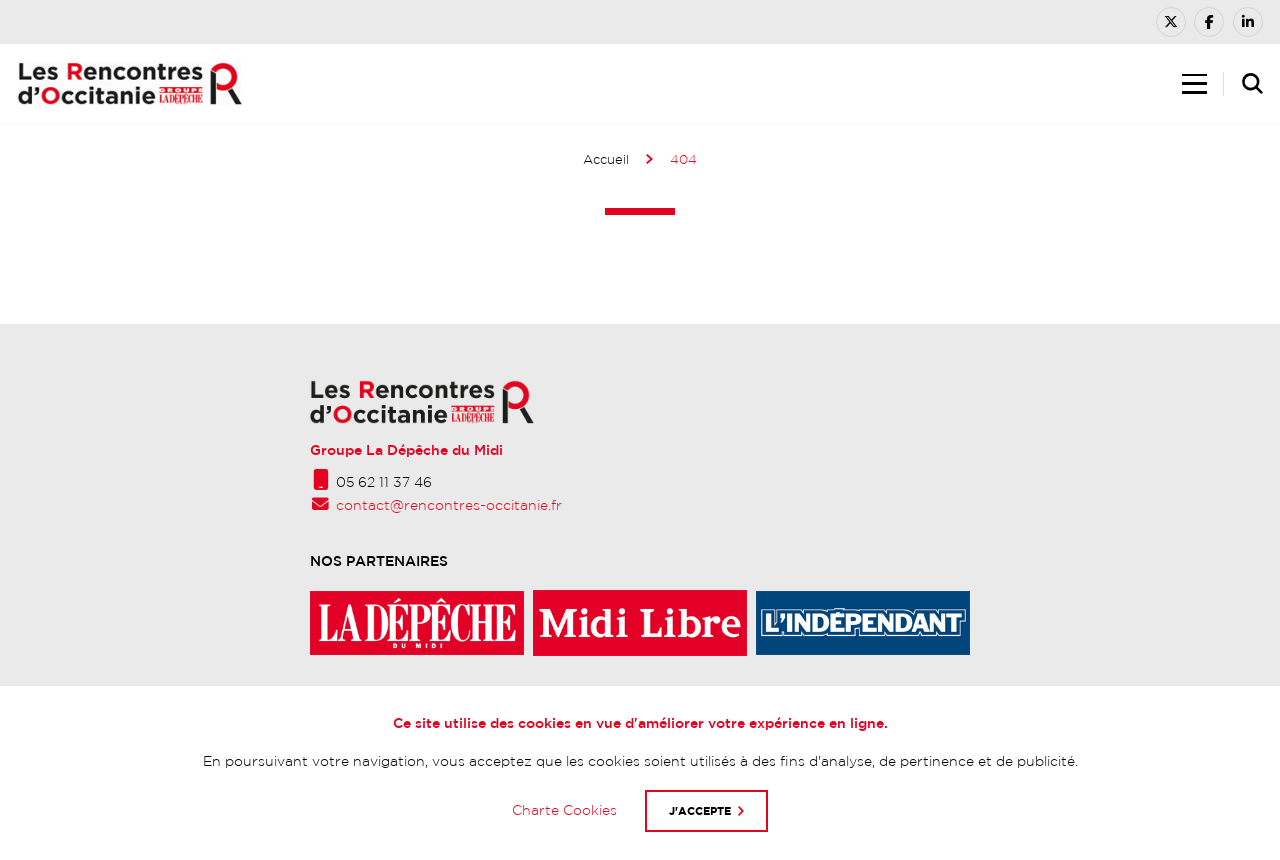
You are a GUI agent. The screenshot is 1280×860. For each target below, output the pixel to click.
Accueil (606, 159)
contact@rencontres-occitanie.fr (449, 505)
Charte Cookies (564, 810)
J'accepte (700, 810)
